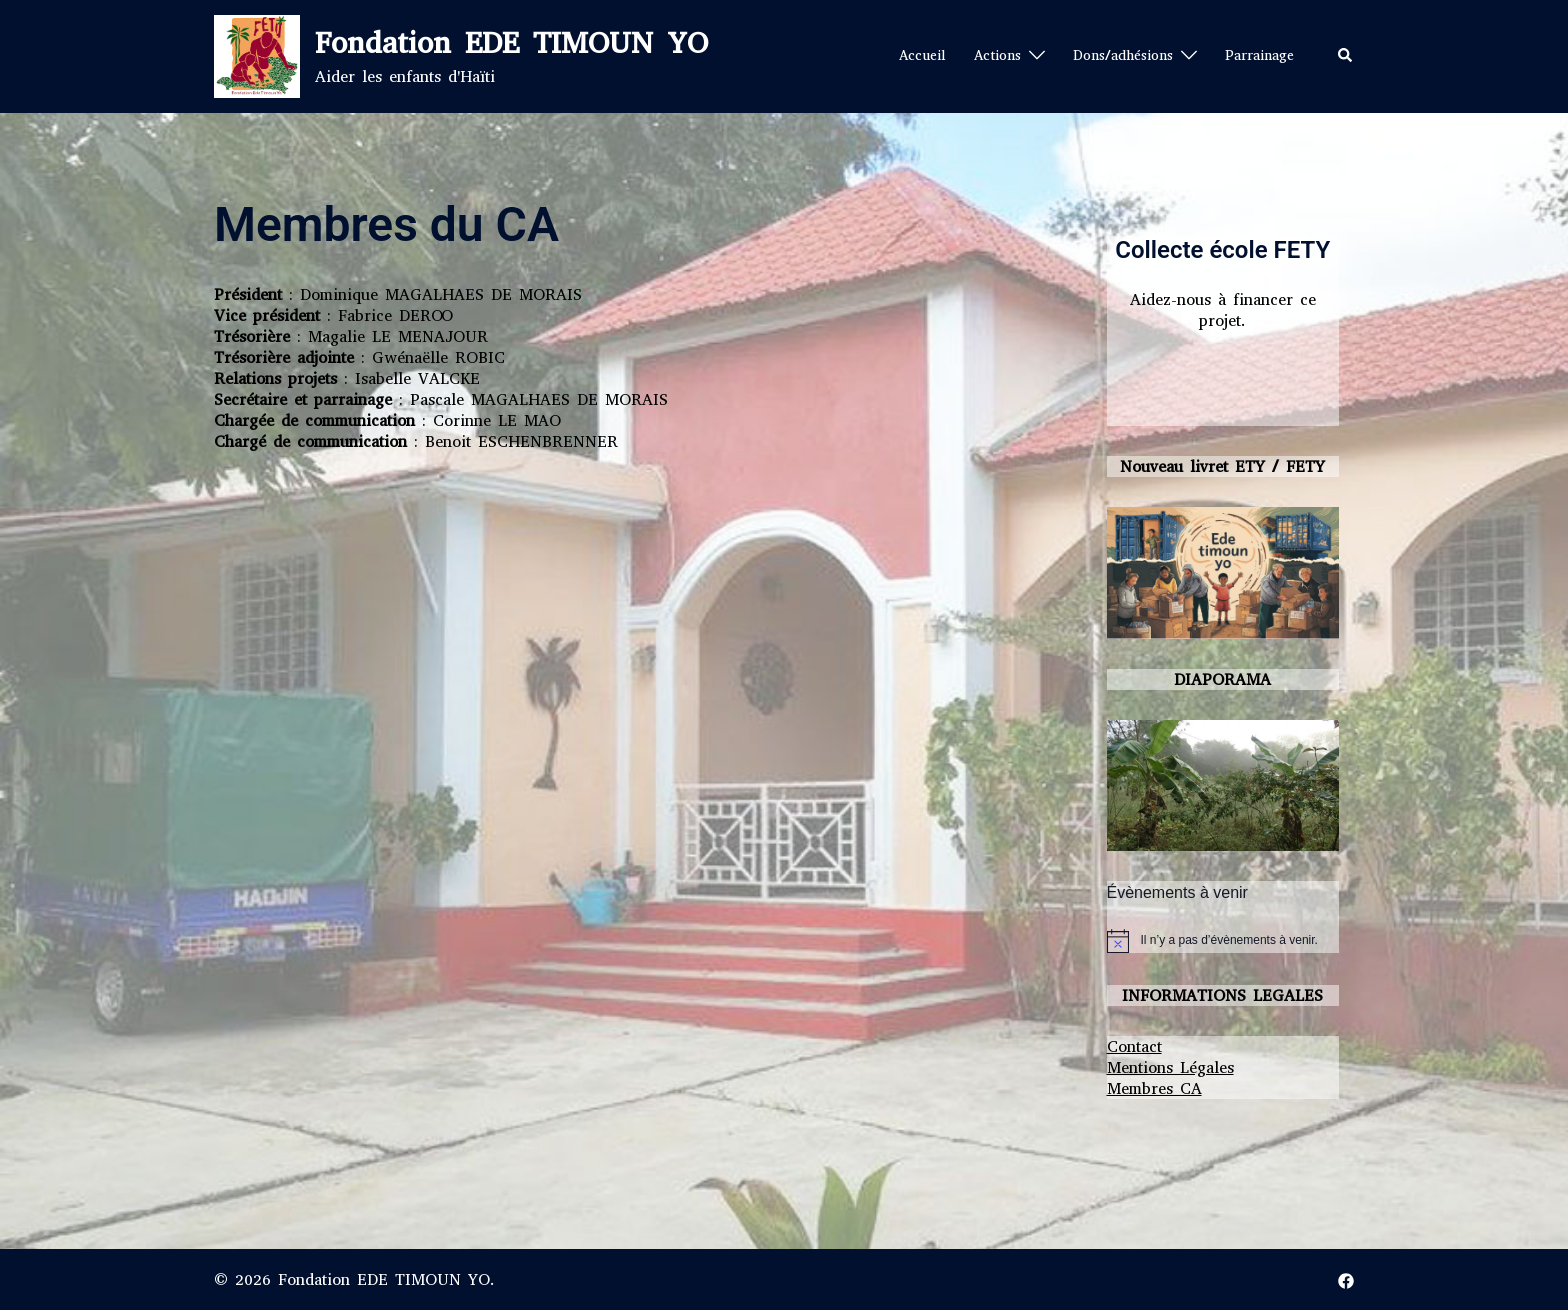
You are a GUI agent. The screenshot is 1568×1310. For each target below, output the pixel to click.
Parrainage (1259, 56)
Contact (1134, 1046)
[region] (1223, 785)
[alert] (1229, 940)
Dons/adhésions (1123, 56)
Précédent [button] (1132, 780)
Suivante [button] (1314, 780)
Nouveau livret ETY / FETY (1222, 466)
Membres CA (1154, 1088)
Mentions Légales (1170, 1067)
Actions (997, 56)
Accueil (922, 56)
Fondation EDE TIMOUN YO (511, 43)
